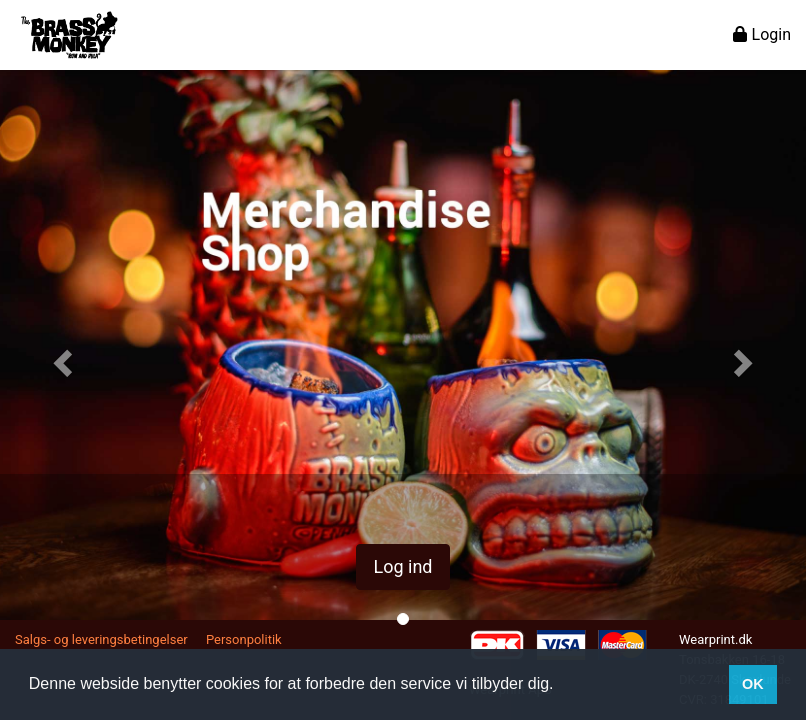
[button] (60, 356)
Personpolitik (244, 639)
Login (762, 34)
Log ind (402, 566)
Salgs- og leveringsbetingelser (101, 639)
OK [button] (753, 684)
